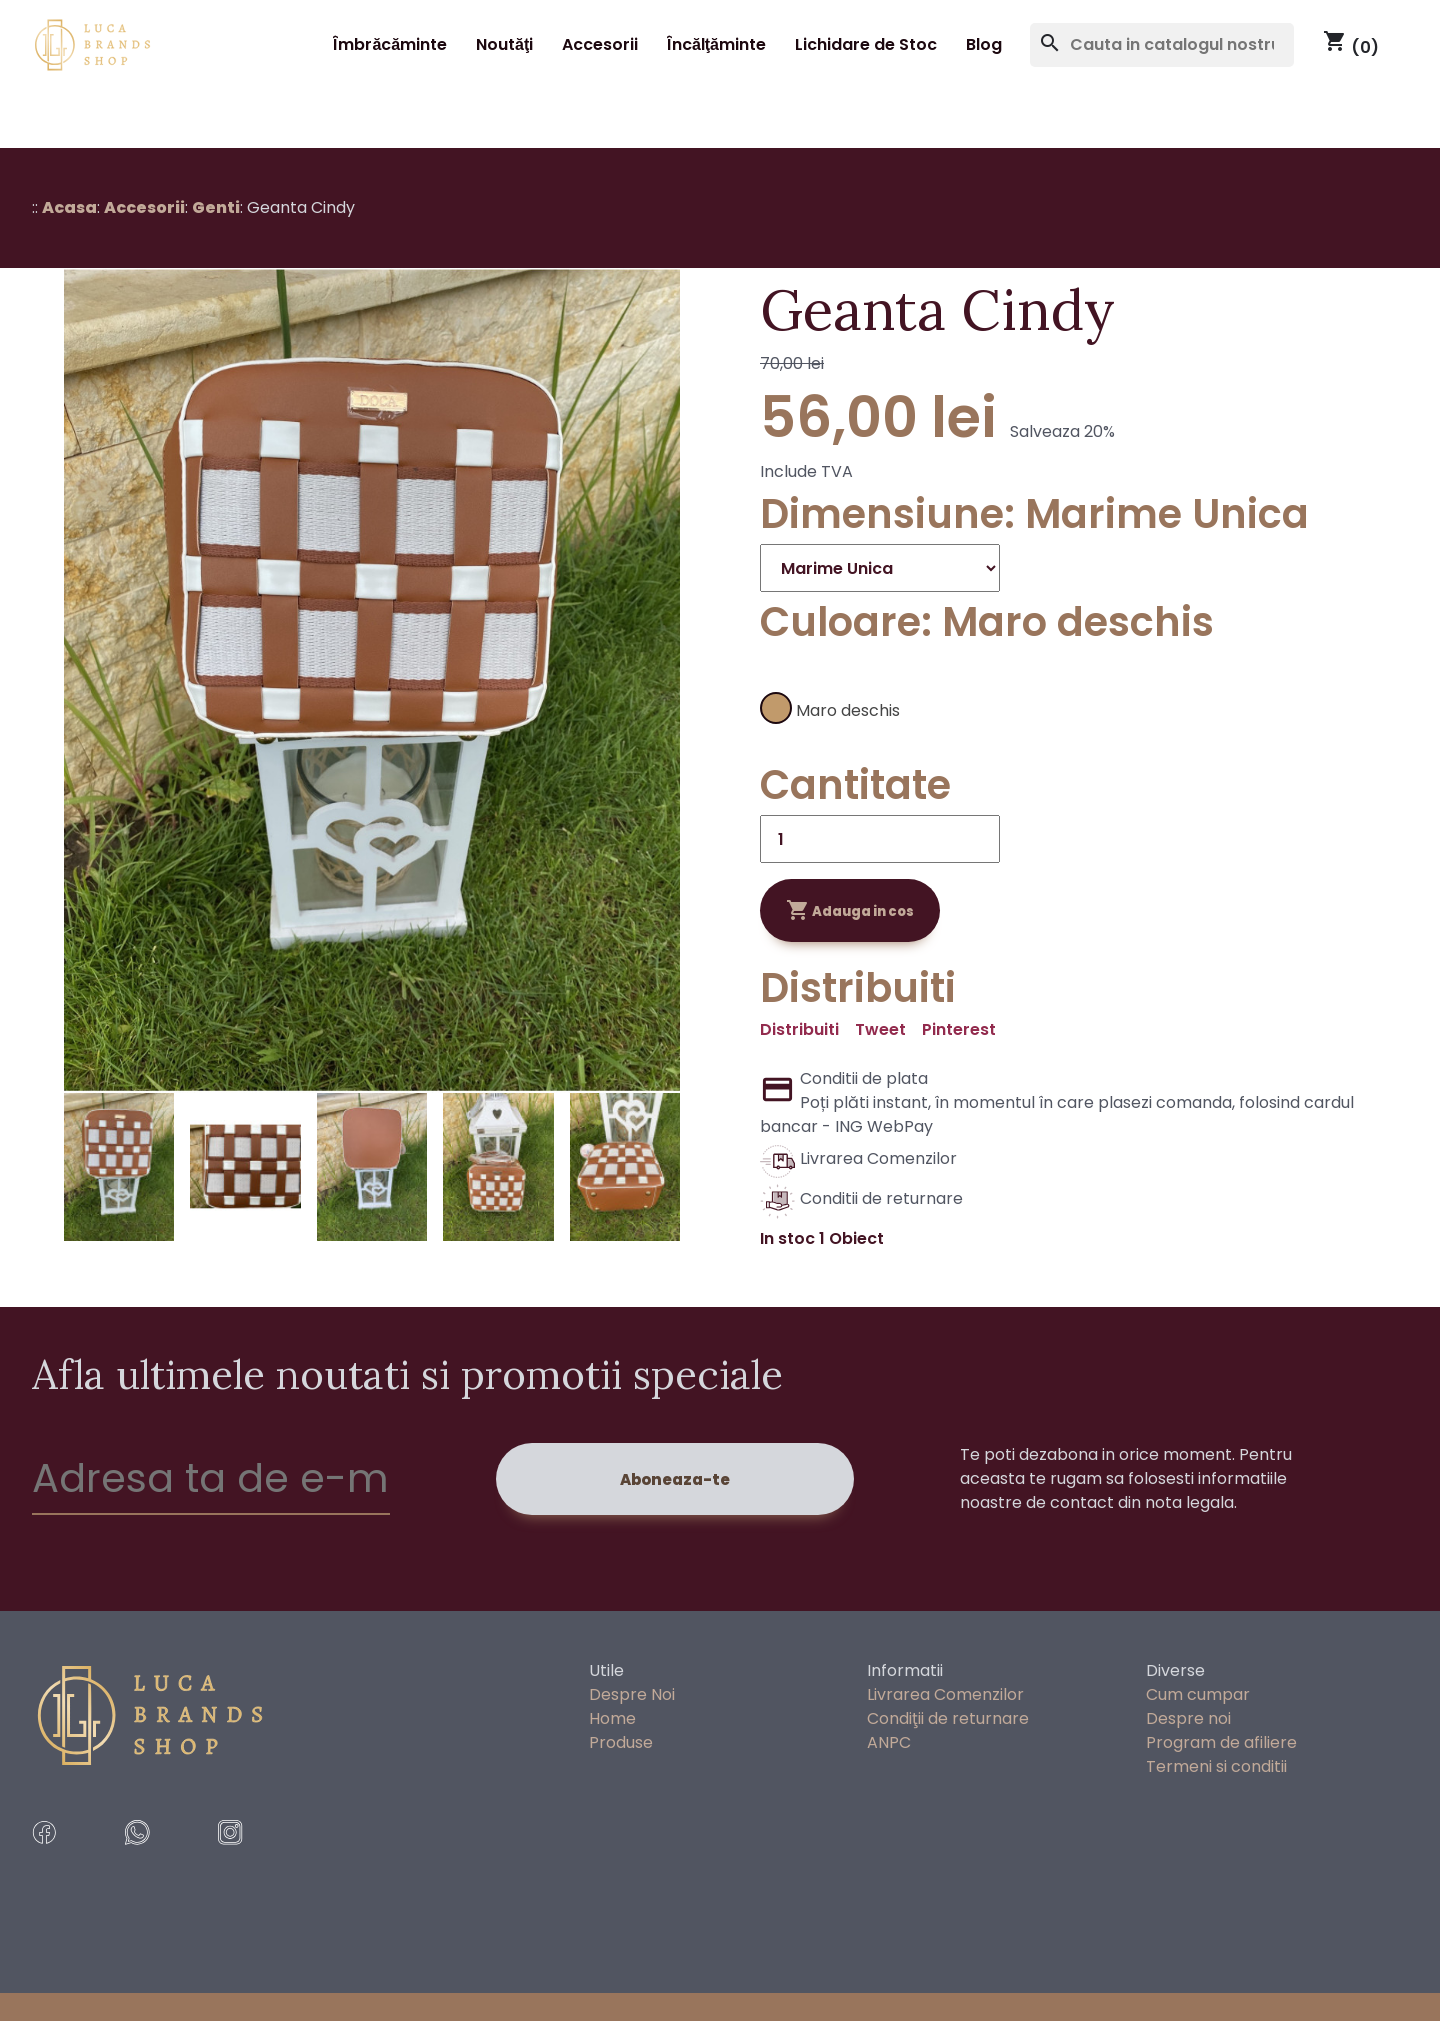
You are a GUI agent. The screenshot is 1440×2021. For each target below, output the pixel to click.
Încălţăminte (716, 44)
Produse (621, 1742)
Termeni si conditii (1216, 1766)
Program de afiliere (1221, 1742)
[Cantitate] (880, 839)
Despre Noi (632, 1694)
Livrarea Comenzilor (945, 1694)
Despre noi (1188, 1718)
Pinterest (959, 1029)
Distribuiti (799, 1029)
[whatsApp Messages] (163, 1858)
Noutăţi (504, 44)
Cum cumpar (1198, 1694)
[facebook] (70, 1858)
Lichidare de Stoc (866, 44)
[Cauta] (1162, 45)
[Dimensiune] (880, 568)
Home (612, 1718)
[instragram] (256, 1858)
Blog (984, 44)
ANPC (889, 1742)
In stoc (787, 1238)
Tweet (880, 1029)
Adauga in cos (850, 910)
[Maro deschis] (857, 703)
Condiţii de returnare (948, 1718)
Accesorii (600, 44)
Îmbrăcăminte (390, 44)
